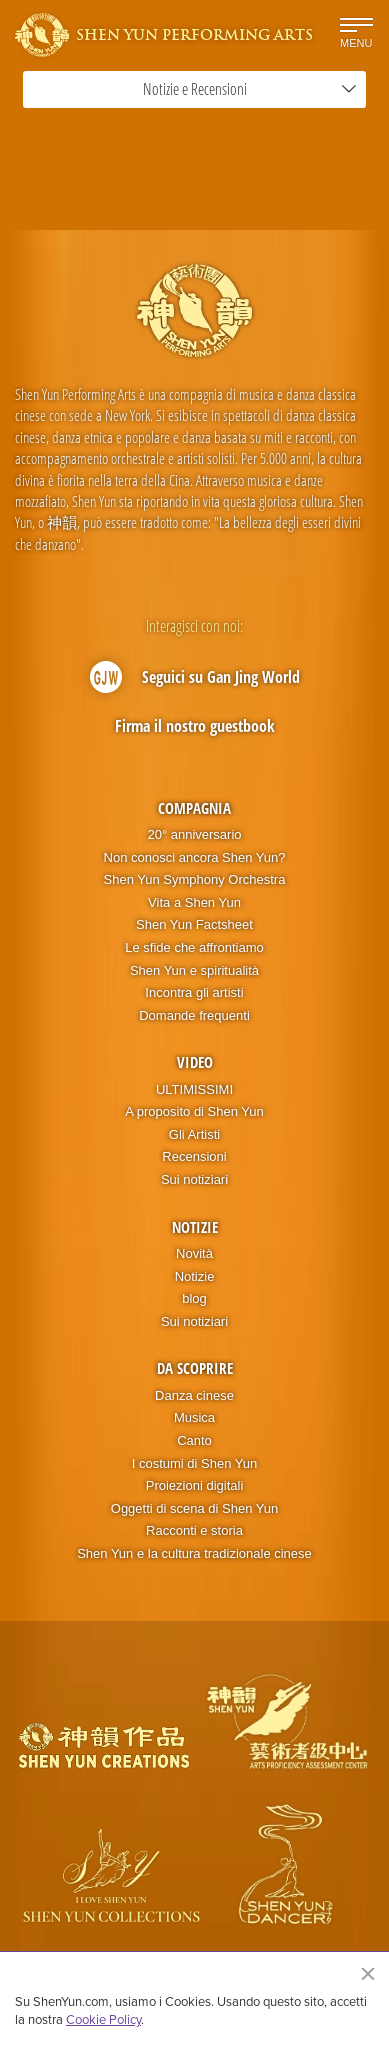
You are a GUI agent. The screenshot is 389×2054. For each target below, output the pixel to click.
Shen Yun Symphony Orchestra (195, 879)
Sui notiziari (194, 1179)
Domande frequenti (194, 1015)
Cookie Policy (103, 2019)
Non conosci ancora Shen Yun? (195, 857)
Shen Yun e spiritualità (194, 970)
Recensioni (194, 1156)
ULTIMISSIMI (194, 1089)
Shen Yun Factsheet (194, 924)
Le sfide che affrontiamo (194, 947)
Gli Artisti (194, 1134)
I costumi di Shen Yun (195, 1463)
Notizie (195, 1227)
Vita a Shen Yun (194, 902)
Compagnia (194, 808)
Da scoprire (195, 1368)
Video (195, 1062)
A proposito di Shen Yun (194, 1111)
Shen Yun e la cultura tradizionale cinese (194, 1553)
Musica (194, 1417)
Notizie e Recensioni (250, 89)
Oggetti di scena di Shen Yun (194, 1508)
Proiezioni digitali (195, 1485)
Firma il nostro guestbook (195, 726)
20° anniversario (194, 834)
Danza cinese (194, 1395)
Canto (194, 1440)
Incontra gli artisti (194, 992)
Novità (194, 1253)
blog (194, 1298)
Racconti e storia (194, 1530)
